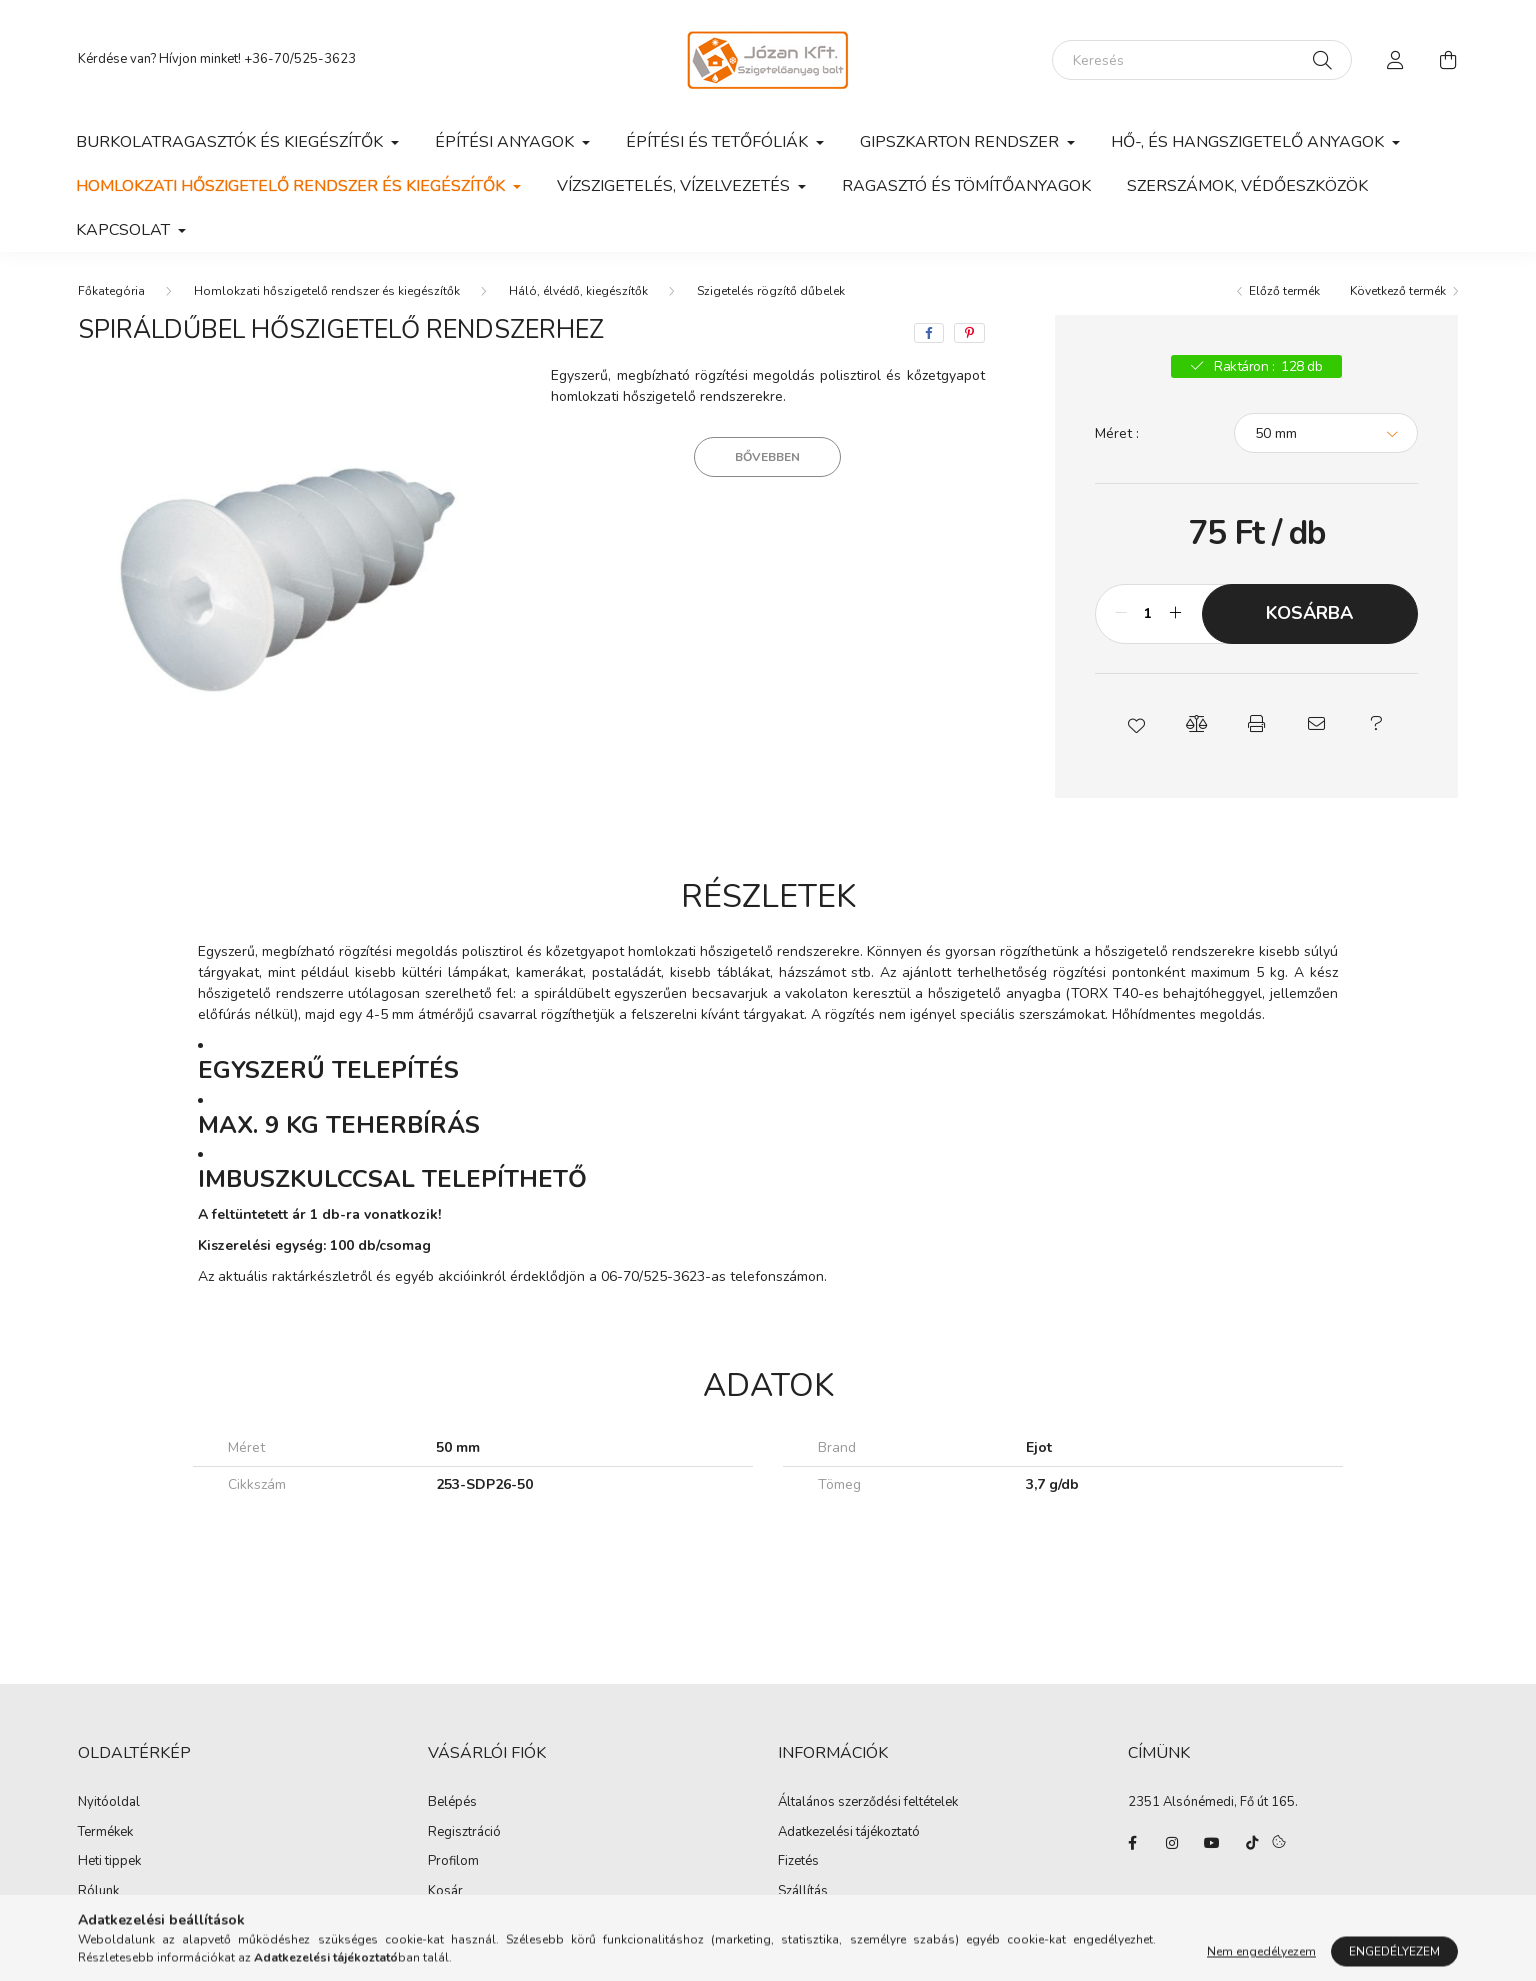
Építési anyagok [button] (506, 142)
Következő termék (1398, 291)
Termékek (105, 1833)
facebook (1132, 1843)
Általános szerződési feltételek (868, 1803)
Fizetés (798, 1862)
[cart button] (1448, 60)
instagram (1172, 1843)
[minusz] (1121, 614)
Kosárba (1309, 613)
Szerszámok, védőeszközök (1247, 186)
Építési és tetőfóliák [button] (719, 142)
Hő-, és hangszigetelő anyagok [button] (1249, 142)
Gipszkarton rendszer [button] (961, 142)
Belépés (452, 1803)
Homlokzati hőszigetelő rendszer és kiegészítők (327, 291)
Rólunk (98, 1892)
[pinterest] (969, 333)
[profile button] (1396, 60)
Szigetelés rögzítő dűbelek (771, 291)
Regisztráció (464, 1833)
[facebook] (929, 333)
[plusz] (1176, 614)
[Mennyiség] (1148, 614)
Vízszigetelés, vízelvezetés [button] (675, 186)
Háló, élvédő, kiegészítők (578, 291)
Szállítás (803, 1892)
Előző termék (1284, 291)
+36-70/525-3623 (300, 59)
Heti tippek (109, 1862)
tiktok (1252, 1843)
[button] (1136, 724)
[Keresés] (1202, 60)
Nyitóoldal (109, 1803)
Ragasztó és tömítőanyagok (966, 186)
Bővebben (767, 457)
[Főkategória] (111, 291)
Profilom (453, 1862)
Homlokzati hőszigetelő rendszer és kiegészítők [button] (292, 186)
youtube (1212, 1843)
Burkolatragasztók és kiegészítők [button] (231, 142)
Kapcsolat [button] (125, 230)
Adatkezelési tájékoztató (849, 1833)
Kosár (445, 1892)
